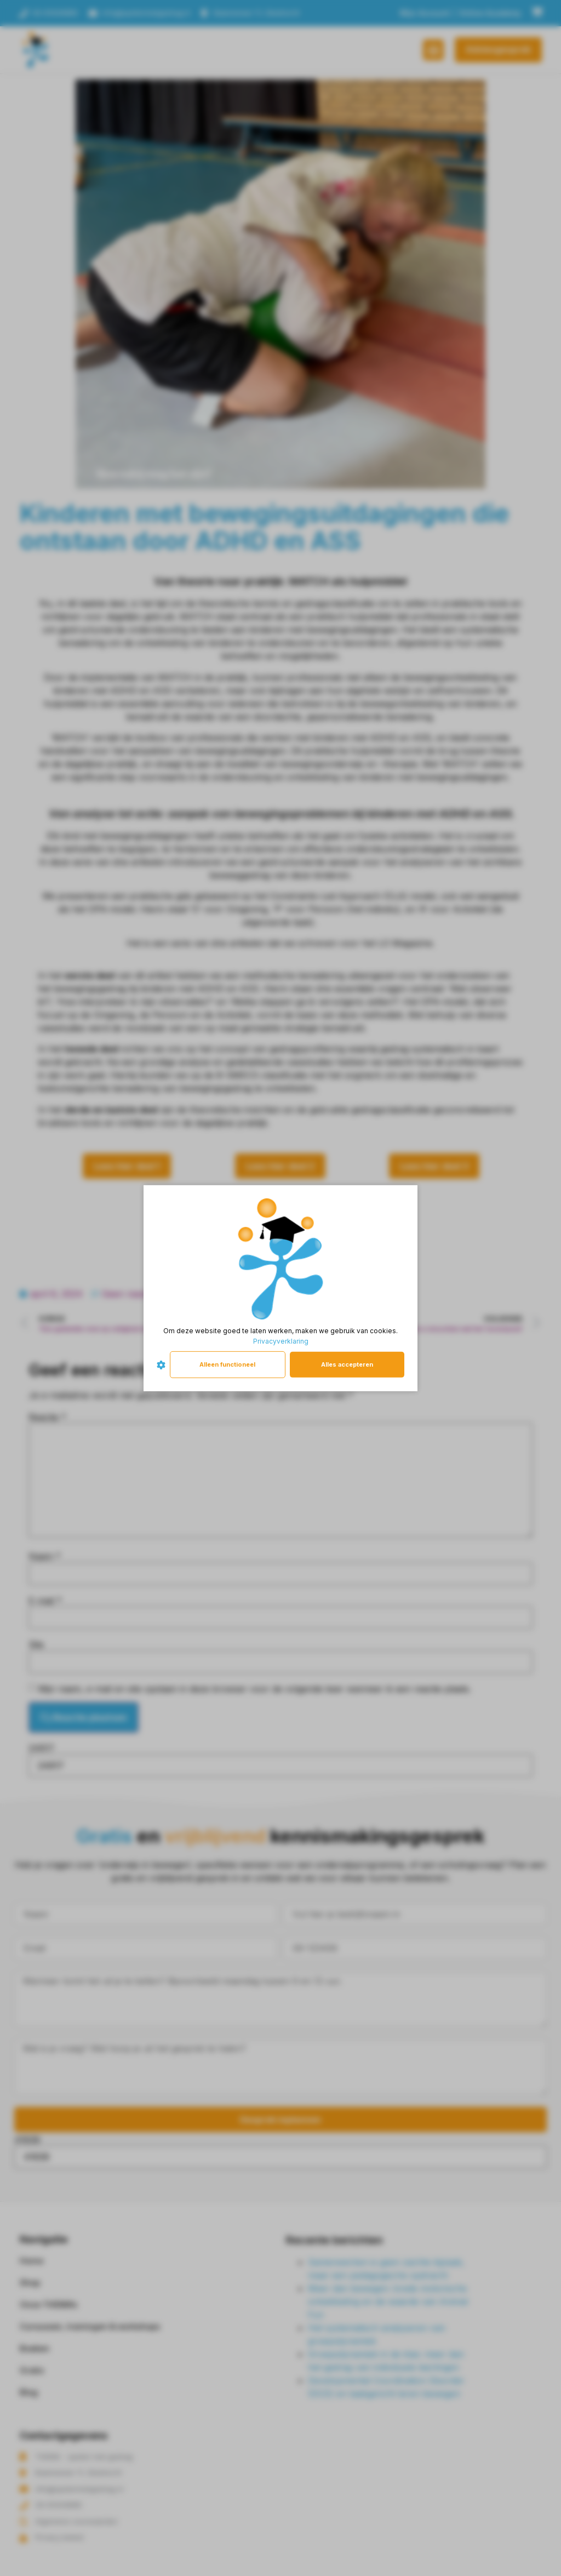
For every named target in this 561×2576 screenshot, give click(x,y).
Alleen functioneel (227, 1364)
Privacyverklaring (280, 1341)
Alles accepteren (347, 1364)
